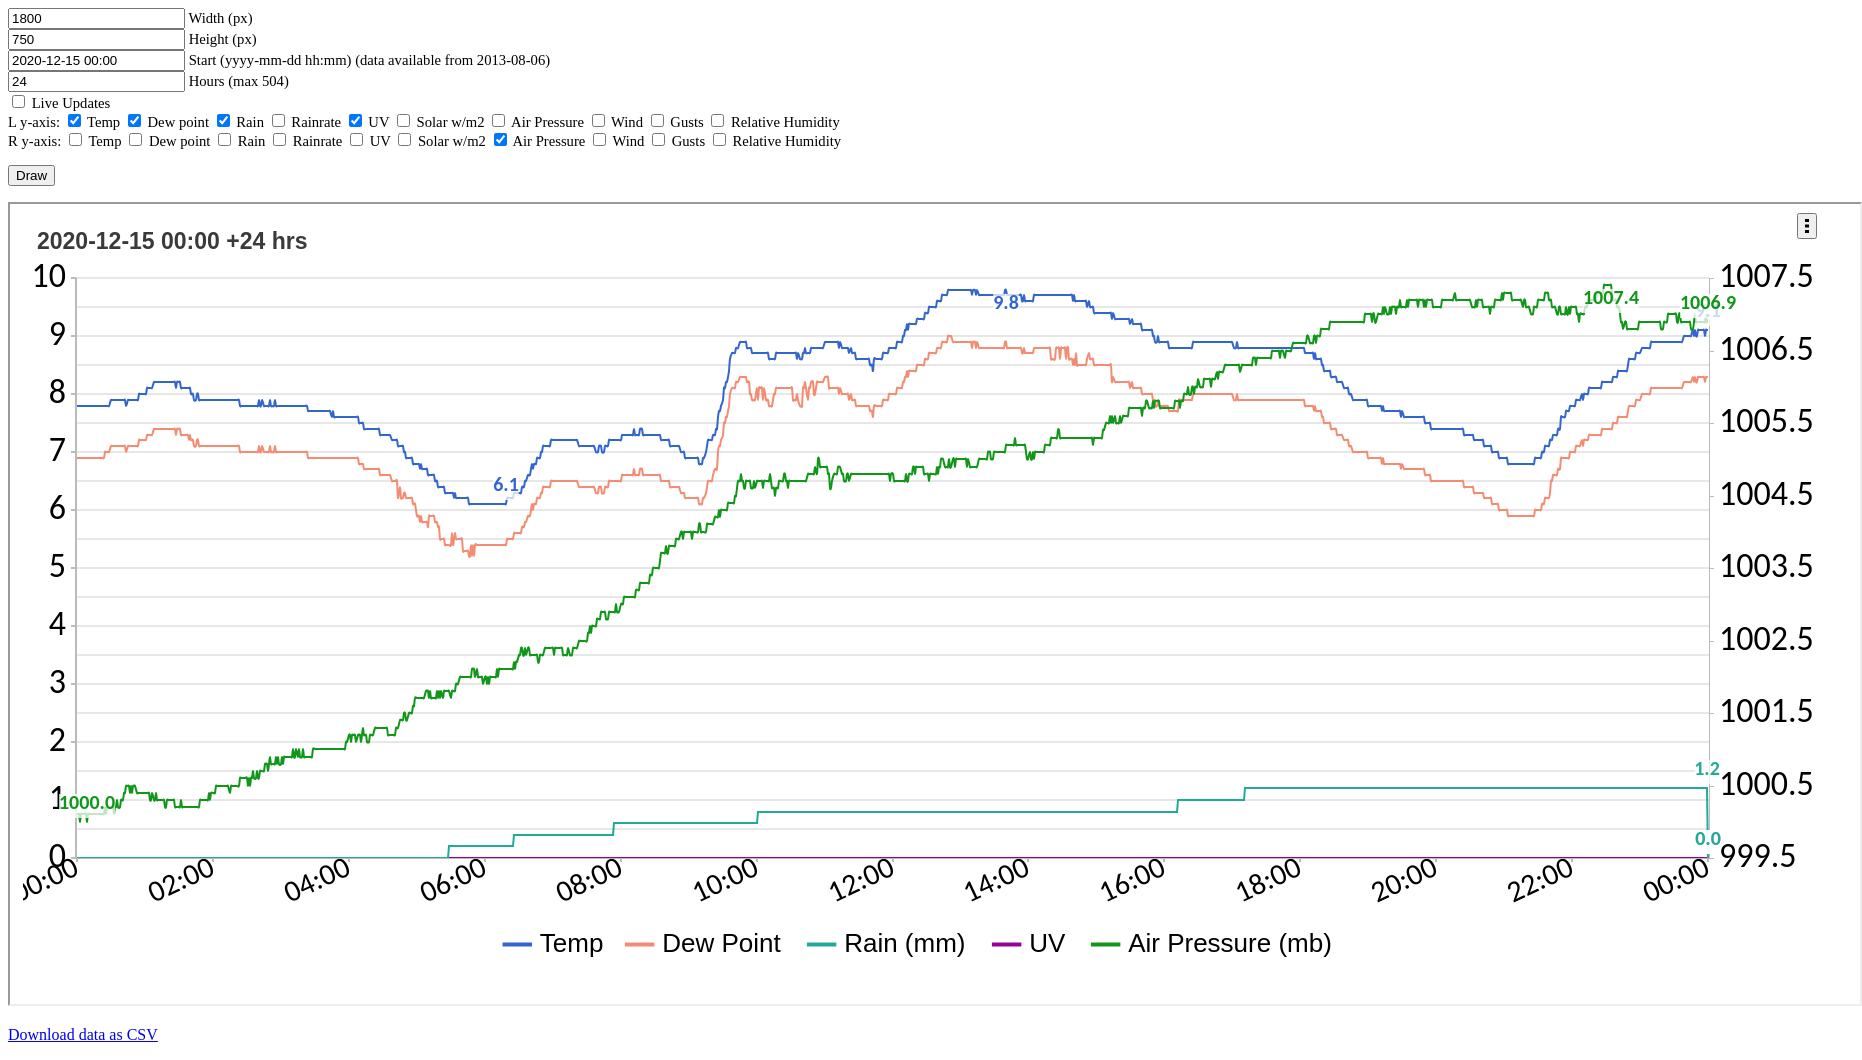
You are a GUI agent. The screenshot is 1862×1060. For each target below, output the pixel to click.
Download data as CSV (83, 1034)
